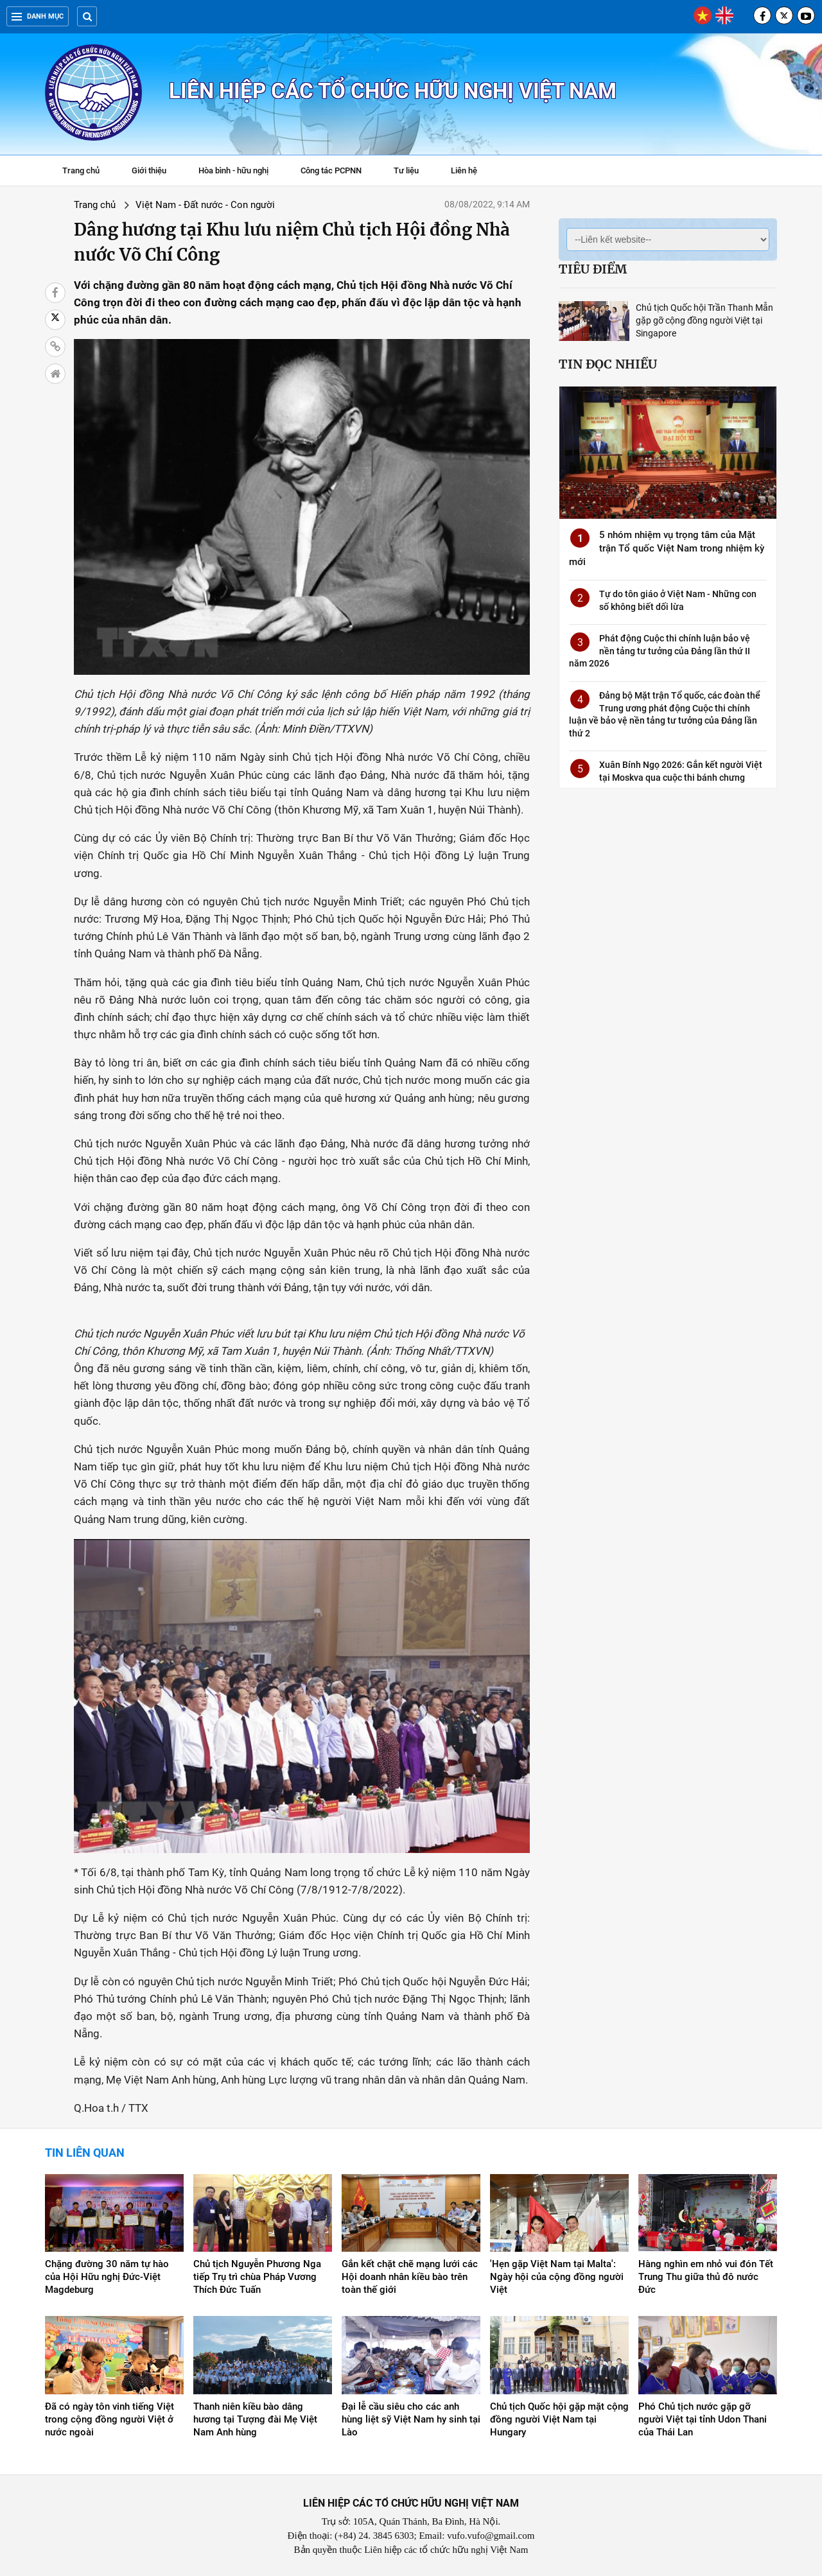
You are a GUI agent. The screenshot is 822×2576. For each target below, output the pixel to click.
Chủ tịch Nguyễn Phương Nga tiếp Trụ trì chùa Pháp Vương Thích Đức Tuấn (257, 2276)
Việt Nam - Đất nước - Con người (205, 205)
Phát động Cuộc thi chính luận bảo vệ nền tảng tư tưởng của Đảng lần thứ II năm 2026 (659, 650)
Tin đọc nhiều (608, 364)
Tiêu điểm (593, 269)
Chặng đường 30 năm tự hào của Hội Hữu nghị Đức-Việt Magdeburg (107, 2276)
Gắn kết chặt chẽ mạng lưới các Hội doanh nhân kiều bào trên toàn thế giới (410, 2276)
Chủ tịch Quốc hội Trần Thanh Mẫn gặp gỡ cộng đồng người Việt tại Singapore (704, 320)
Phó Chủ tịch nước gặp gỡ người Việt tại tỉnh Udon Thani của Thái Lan (702, 2419)
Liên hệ (464, 170)
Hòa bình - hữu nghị (233, 170)
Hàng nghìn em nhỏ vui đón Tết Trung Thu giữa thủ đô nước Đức (705, 2276)
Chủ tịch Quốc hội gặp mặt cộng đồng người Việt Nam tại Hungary (559, 2419)
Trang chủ (81, 170)
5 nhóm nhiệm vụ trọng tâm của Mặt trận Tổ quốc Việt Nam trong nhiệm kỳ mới (666, 548)
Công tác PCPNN (331, 170)
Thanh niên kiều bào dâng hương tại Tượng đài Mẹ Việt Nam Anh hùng (255, 2419)
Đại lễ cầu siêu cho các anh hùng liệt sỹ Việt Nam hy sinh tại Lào (411, 2419)
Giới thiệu (149, 170)
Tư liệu (413, 172)
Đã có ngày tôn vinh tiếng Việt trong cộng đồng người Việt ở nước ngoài (109, 2419)
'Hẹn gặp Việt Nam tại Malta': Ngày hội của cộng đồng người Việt (557, 2276)
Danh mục (38, 16)
